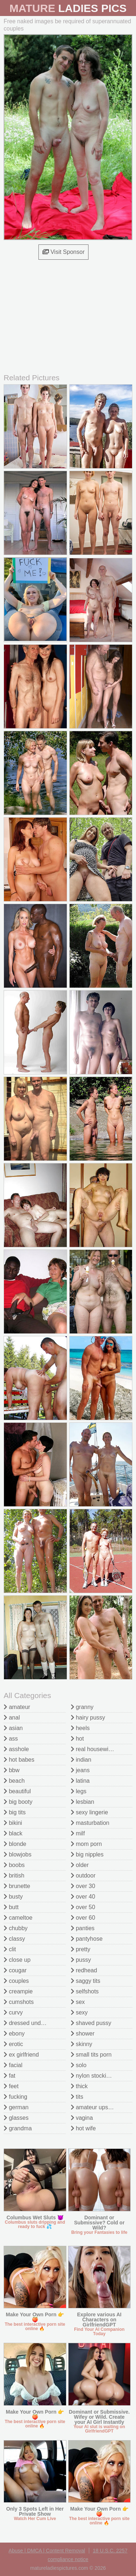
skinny (81, 2044)
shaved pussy (91, 2023)
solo (79, 2065)
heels (80, 1728)
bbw (12, 1770)
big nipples (87, 1854)
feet (11, 2086)
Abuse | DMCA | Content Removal (47, 2550)
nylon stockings (93, 2076)
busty (13, 1896)
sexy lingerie (89, 1812)
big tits (15, 1812)
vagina (82, 2118)
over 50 (83, 1907)
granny (82, 1707)
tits (77, 2097)
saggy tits (85, 1981)
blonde (15, 1844)
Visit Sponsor (63, 252)
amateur (17, 1707)
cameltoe (18, 1918)
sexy (79, 2012)
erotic (13, 2044)
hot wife (83, 2128)
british (14, 1875)
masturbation (90, 1823)
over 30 (83, 1886)
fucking (15, 2097)
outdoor (83, 1875)
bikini (13, 1823)
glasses (16, 2118)
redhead (84, 1970)
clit (10, 1949)
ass (11, 1738)
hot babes (19, 1760)
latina (80, 1781)
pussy (81, 1960)
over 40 (83, 1896)
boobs (14, 1865)
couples (16, 1981)
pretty (80, 1949)
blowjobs (18, 1854)
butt (11, 1907)
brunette (17, 1886)
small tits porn (91, 2055)
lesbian (82, 1802)
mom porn (86, 1844)
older (80, 1865)
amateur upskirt (93, 2107)
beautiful (17, 1791)
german (16, 2107)
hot (77, 1738)
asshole (16, 1749)
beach (14, 1781)
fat (9, 2076)
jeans (80, 1770)
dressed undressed (31, 2023)
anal (12, 1717)
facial (13, 2065)
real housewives (94, 1749)
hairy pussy (88, 1717)
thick (79, 2086)
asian (13, 1728)
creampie (18, 1991)
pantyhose (87, 1939)
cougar (15, 1970)
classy (14, 1939)
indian (81, 1760)
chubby (16, 1928)
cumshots (19, 2002)
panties (83, 1928)
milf (78, 1833)
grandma (18, 2128)
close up (17, 1960)
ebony (14, 2033)
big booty (18, 1802)
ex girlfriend (21, 2055)
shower (83, 2033)
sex (78, 2002)
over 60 (83, 1918)
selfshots (85, 1991)
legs (79, 1791)
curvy (13, 2012)
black (13, 1833)
